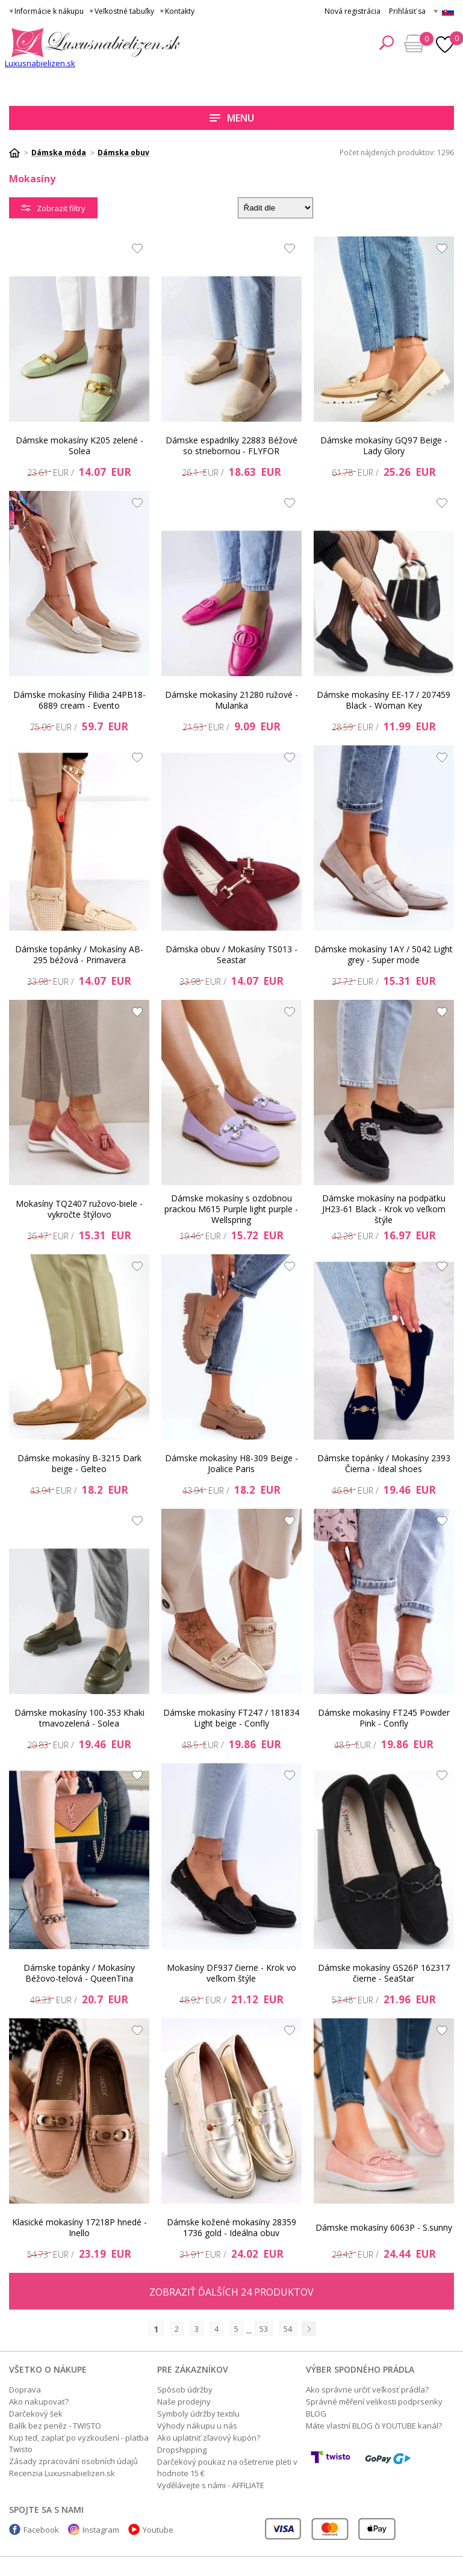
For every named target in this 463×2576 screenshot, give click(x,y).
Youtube (158, 2529)
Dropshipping (182, 2449)
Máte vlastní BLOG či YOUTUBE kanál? (374, 2425)
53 (263, 2328)
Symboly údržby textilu (198, 2413)
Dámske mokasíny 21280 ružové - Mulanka (231, 700)
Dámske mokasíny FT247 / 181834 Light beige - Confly (231, 1718)
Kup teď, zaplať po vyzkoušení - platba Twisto (79, 2443)
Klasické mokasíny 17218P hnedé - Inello (79, 2227)
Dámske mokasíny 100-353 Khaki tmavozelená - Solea (79, 1718)
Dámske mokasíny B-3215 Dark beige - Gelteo (79, 1463)
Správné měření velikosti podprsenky (374, 2401)
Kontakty (179, 11)
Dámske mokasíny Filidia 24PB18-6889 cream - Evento (79, 700)
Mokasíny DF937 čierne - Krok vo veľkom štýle (231, 1973)
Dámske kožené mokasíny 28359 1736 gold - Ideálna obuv (231, 2227)
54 (288, 2328)
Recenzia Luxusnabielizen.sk (62, 2473)
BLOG (316, 2413)
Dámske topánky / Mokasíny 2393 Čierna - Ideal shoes (383, 1463)
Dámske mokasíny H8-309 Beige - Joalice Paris (231, 1463)
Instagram (100, 2529)
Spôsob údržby (185, 2389)
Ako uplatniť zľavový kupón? (208, 2437)
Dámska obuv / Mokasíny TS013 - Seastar (231, 954)
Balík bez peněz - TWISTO (55, 2425)
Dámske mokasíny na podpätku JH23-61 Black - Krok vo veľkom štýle (384, 1209)
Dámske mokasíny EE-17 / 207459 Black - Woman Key (383, 700)
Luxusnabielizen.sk (40, 63)
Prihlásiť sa (407, 11)
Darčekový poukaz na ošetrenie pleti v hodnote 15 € (227, 2467)
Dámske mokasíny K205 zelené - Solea (79, 445)
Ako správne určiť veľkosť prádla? (367, 2389)
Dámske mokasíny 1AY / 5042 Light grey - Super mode (383, 954)
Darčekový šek (36, 2413)
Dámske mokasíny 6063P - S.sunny (383, 2227)
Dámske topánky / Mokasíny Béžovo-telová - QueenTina (79, 1973)
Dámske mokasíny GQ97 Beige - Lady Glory (383, 445)
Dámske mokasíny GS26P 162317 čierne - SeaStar (384, 1973)
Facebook (41, 2529)
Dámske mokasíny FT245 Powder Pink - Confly (384, 1718)
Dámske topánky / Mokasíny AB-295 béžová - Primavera (79, 954)
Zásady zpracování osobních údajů (73, 2461)
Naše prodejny (184, 2401)
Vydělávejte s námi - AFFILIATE (210, 2485)
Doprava (25, 2389)
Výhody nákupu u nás (197, 2425)
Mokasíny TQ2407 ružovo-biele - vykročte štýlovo (79, 1209)
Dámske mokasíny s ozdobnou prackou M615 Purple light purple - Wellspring (231, 1209)
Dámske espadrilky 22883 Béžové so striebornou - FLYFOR (231, 445)
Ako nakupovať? (39, 2401)
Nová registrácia (353, 11)
